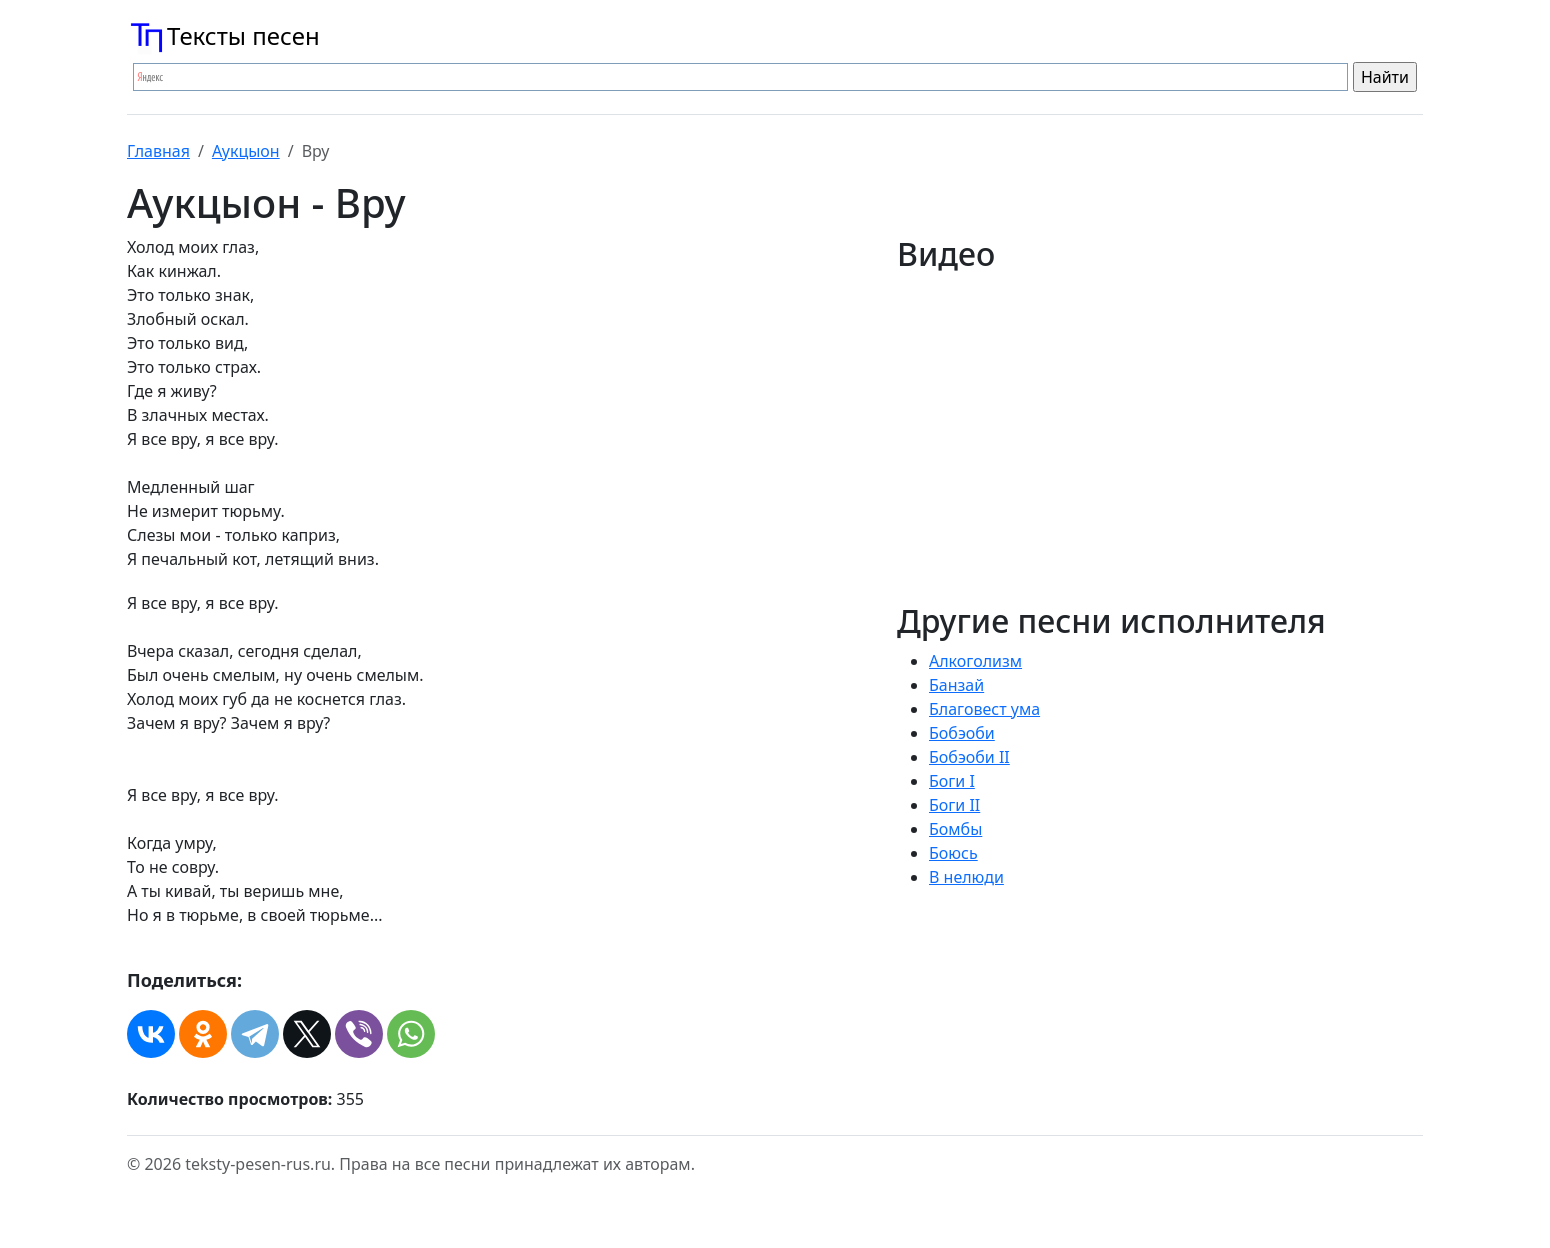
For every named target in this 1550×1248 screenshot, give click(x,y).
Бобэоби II (969, 757)
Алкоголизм (975, 661)
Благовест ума (984, 709)
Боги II (954, 805)
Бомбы (955, 829)
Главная (158, 151)
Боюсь (953, 853)
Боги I (952, 781)
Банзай (956, 685)
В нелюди (966, 877)
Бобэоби (962, 733)
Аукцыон (246, 151)
